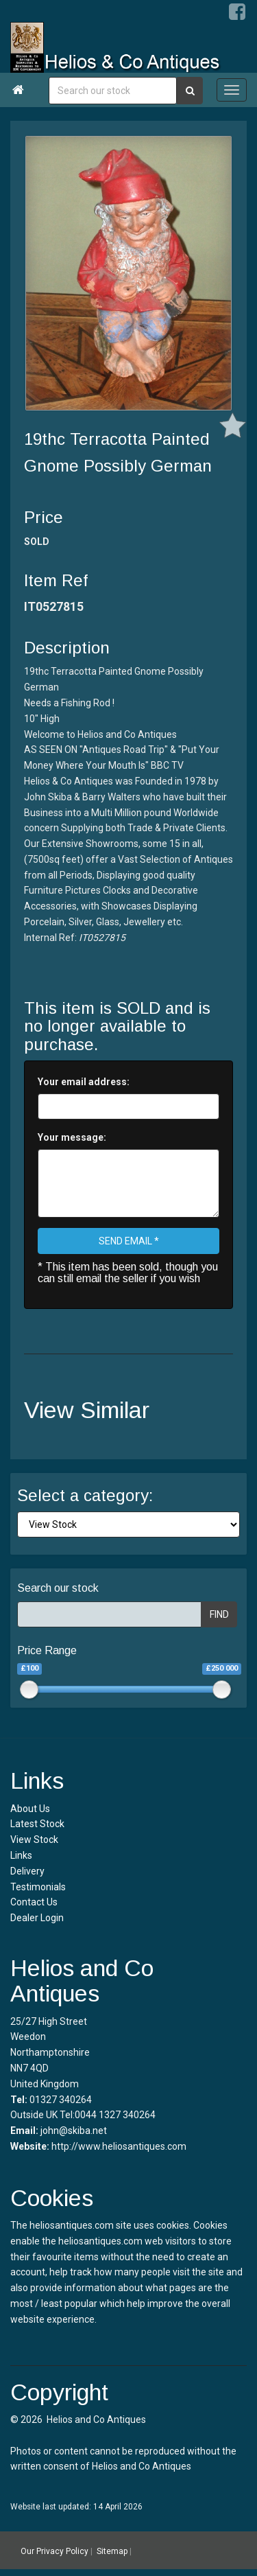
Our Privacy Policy (54, 2550)
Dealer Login (37, 1917)
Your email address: (84, 1081)
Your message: (72, 1137)
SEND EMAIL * (129, 1240)
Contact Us (34, 1901)
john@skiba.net (73, 2130)
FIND (219, 1614)
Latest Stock (37, 1823)
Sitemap (112, 2550)
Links (21, 1855)
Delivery (27, 1871)
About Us (30, 1808)
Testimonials (38, 1886)
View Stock (34, 1839)
